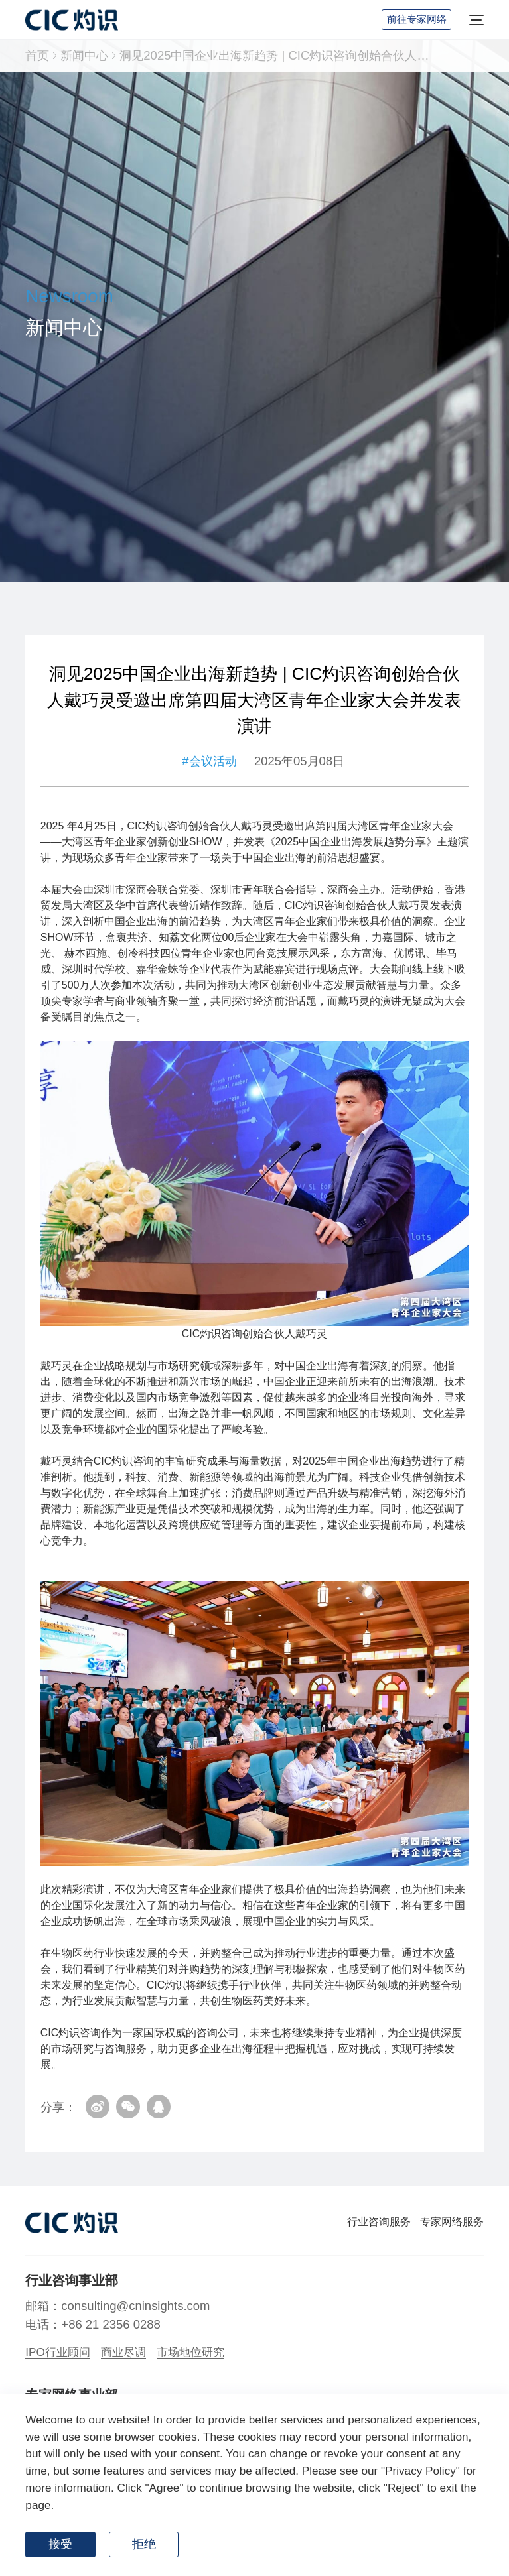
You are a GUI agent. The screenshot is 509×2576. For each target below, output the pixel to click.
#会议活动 (209, 763)
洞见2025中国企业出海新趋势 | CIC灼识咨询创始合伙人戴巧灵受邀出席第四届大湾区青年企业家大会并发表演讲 (278, 55)
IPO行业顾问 (57, 2352)
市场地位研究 (190, 2352)
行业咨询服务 (379, 2221)
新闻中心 (84, 55)
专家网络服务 (452, 2221)
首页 (37, 55)
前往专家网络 (417, 19)
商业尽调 (123, 2352)
